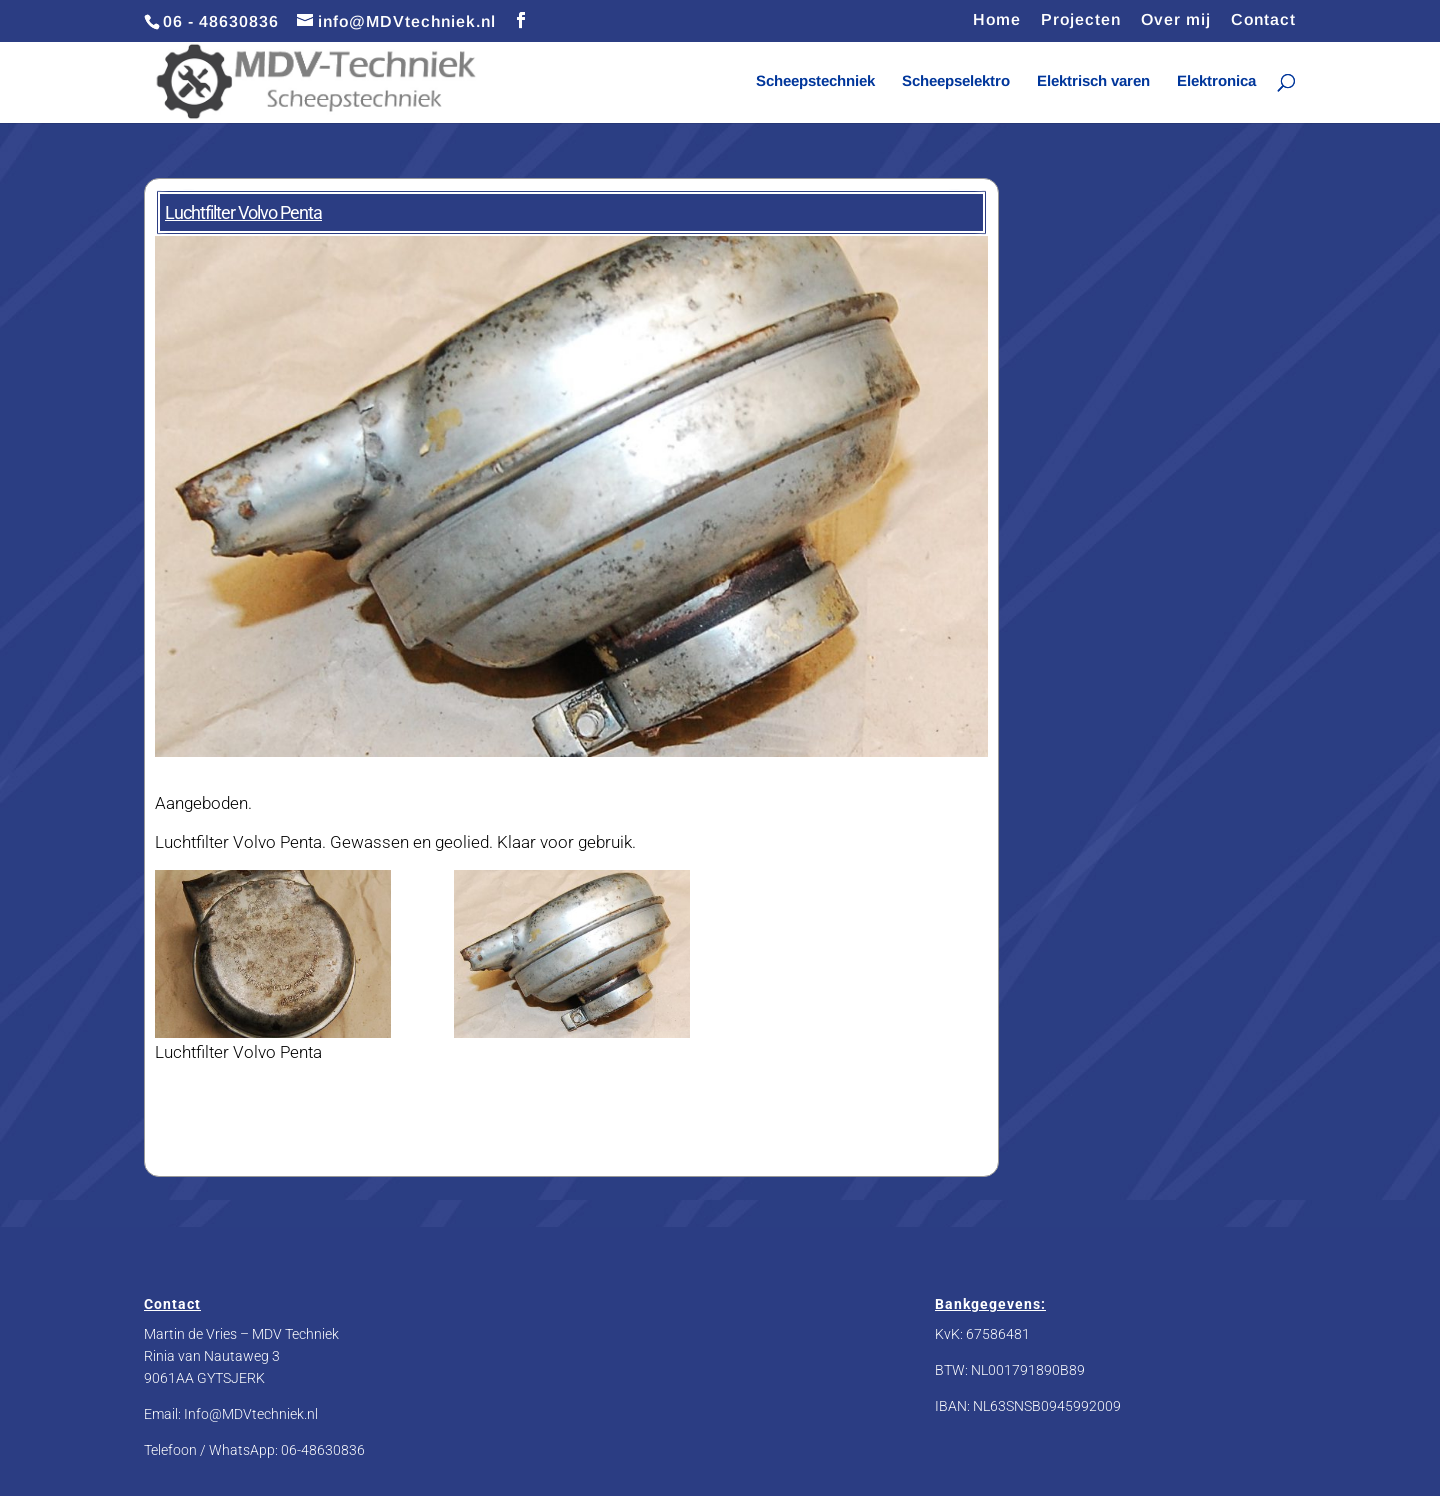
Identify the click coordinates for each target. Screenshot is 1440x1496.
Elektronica (1216, 81)
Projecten (1081, 20)
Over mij (1176, 20)
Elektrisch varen (1093, 81)
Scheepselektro (956, 81)
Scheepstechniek (815, 81)
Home (997, 20)
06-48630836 (323, 1450)
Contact (1263, 20)
